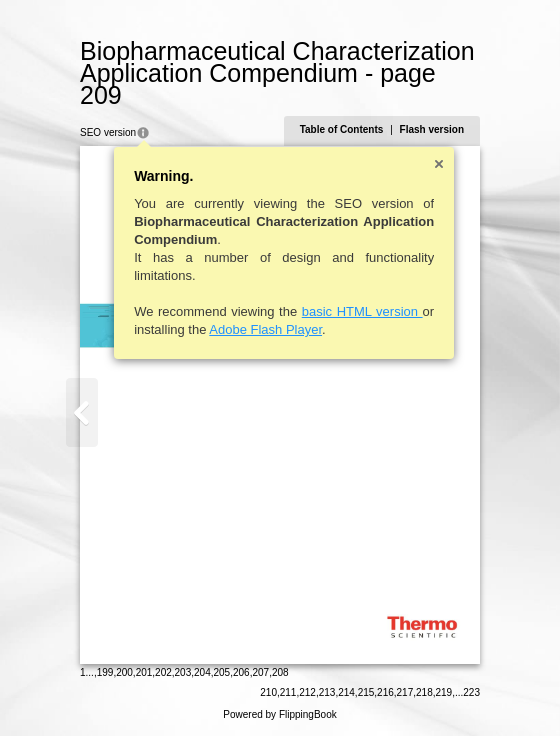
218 (424, 692)
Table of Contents (342, 129)
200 (124, 672)
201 (144, 672)
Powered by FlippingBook (279, 714)
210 (268, 692)
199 (105, 672)
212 (307, 692)
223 (471, 692)
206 (241, 672)
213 (327, 692)
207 (260, 672)
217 (405, 692)
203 (183, 672)
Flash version (432, 129)
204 (202, 672)
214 (346, 692)
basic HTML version (362, 311)
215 (366, 692)
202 (163, 672)
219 (444, 692)
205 (222, 672)
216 (385, 692)
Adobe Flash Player (265, 329)
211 (288, 692)
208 (280, 672)
